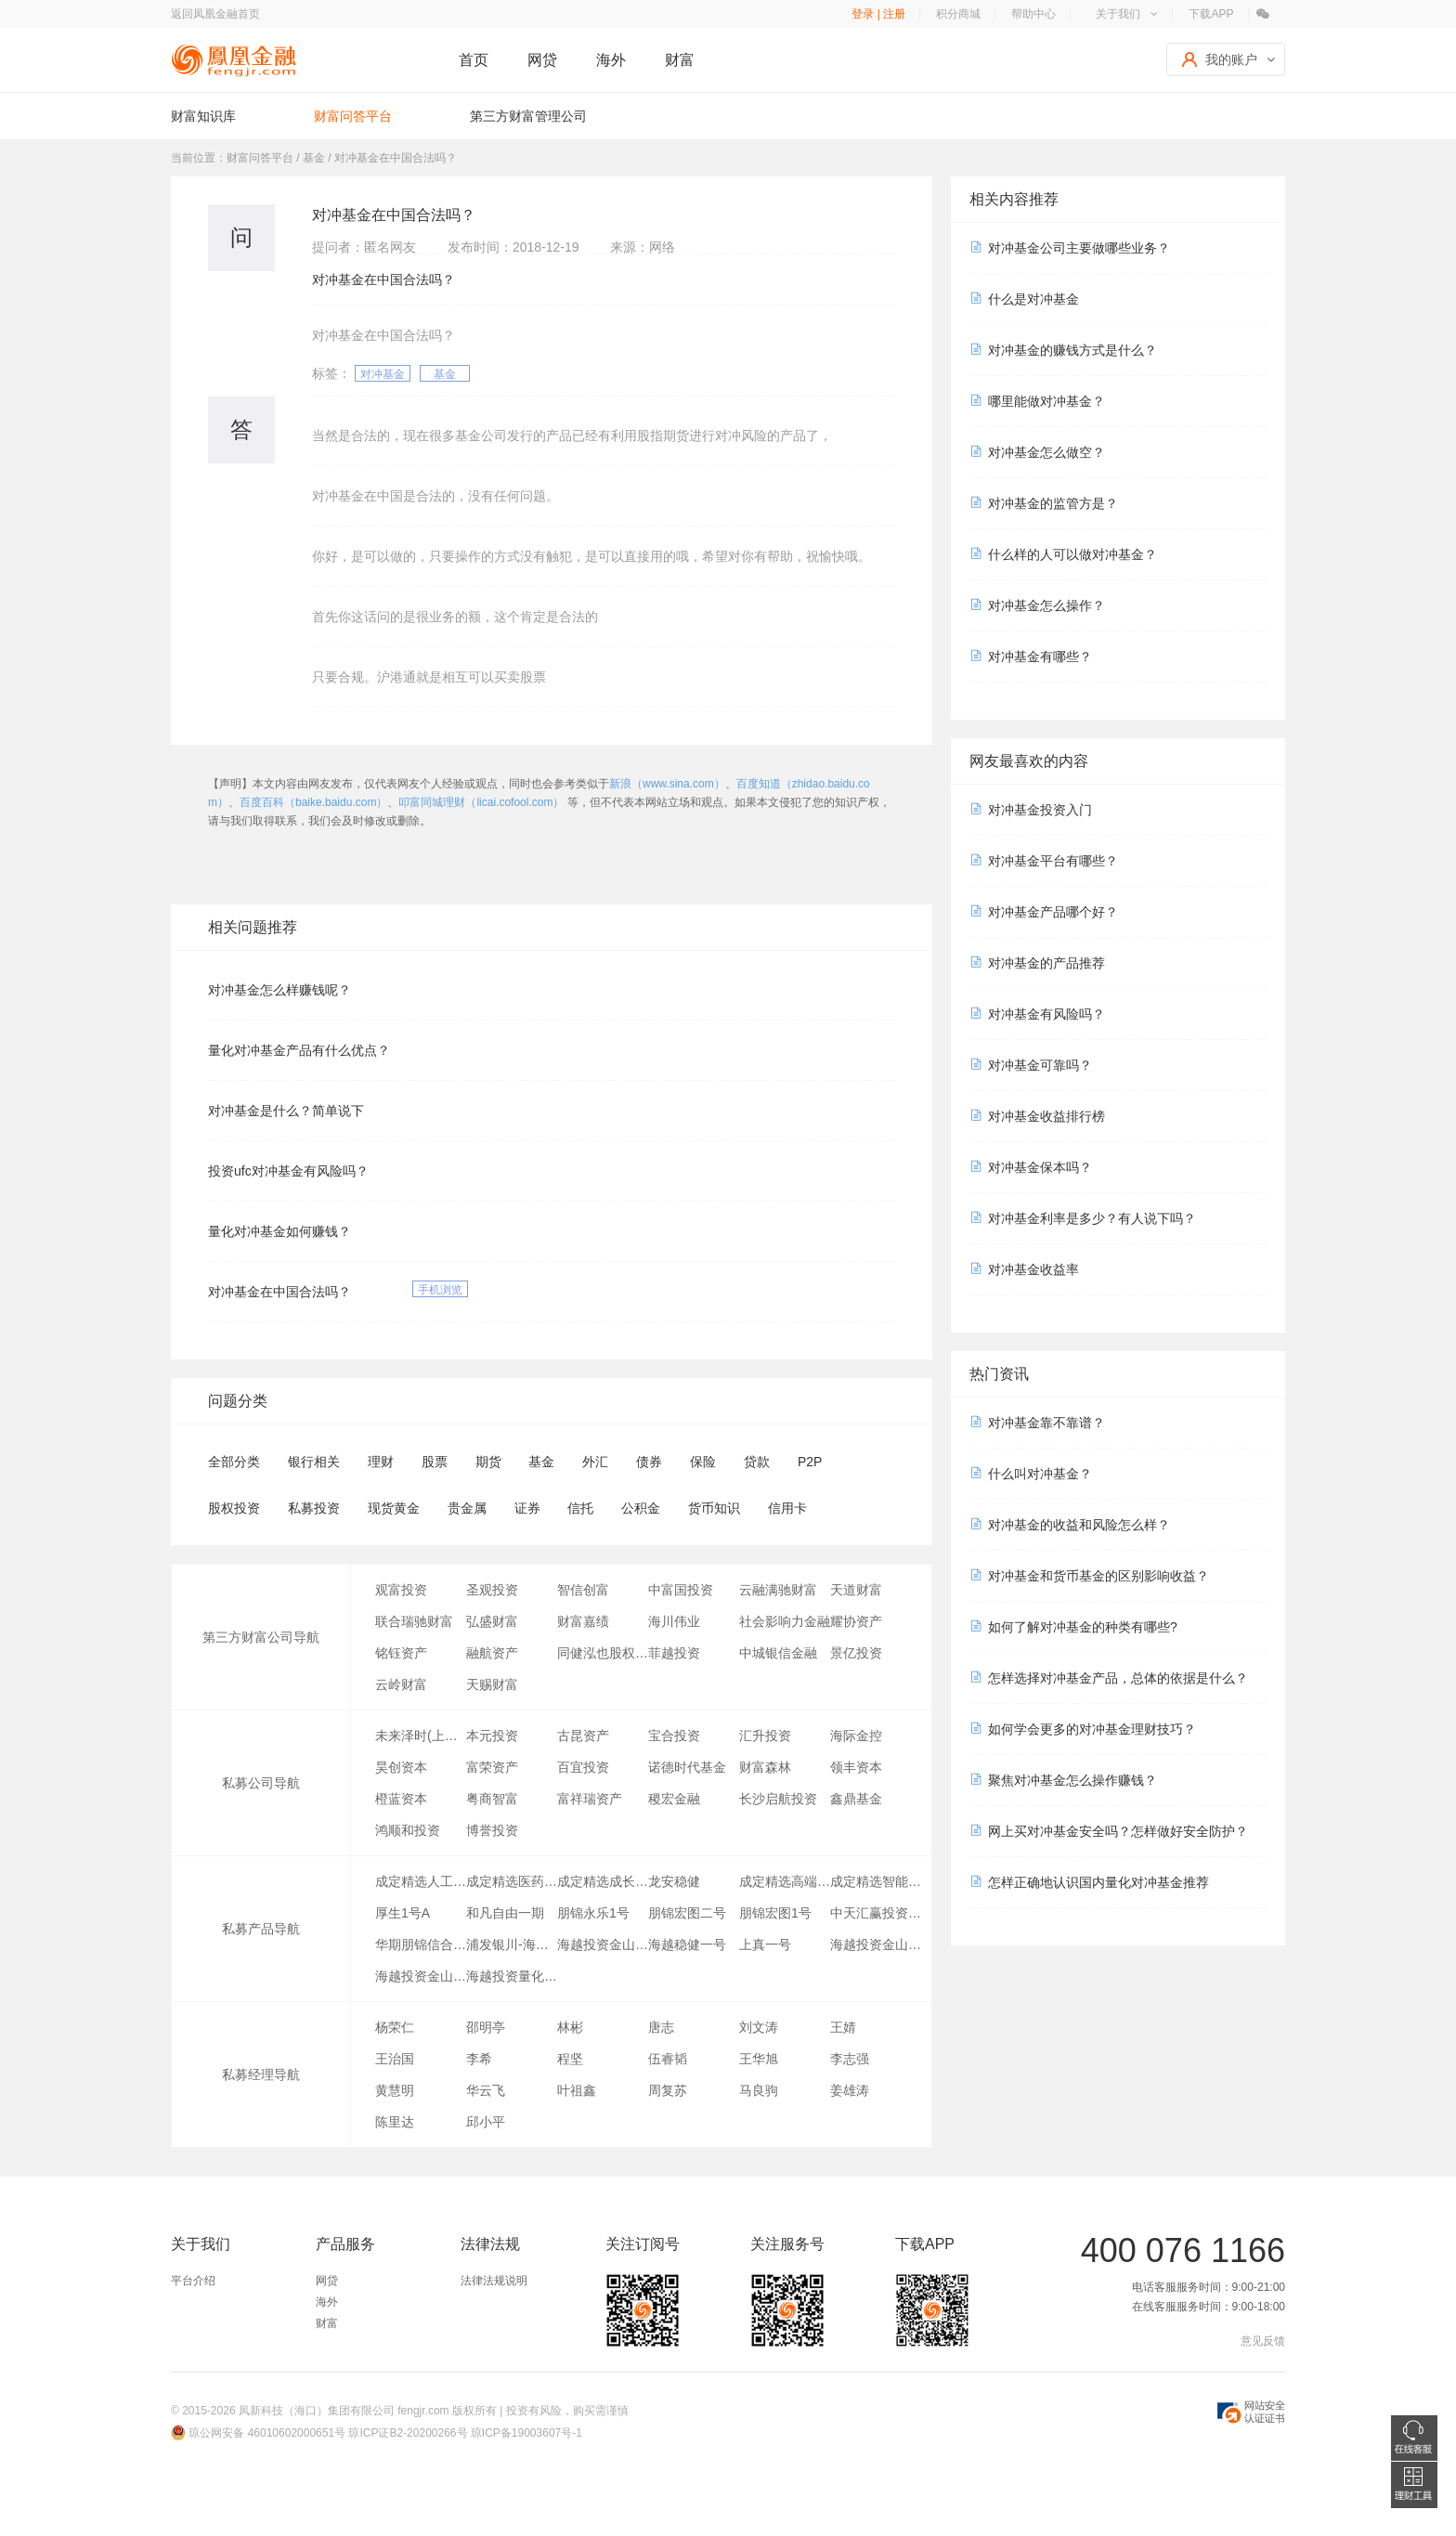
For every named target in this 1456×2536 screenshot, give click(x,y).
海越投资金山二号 (420, 1976)
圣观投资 (492, 1589)
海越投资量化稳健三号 (511, 1976)
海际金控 (856, 1735)
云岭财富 (401, 1684)
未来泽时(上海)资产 (420, 1735)
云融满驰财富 (778, 1589)
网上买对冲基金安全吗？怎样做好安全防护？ (1118, 1831)
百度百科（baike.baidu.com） (313, 802)
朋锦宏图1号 (775, 1912)
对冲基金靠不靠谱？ (1046, 1422)
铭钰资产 (401, 1652)
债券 (649, 1461)
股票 (435, 1461)
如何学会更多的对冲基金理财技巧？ (1092, 1729)
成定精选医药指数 (511, 1881)
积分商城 (958, 13)
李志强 (849, 2058)
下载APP (1211, 13)
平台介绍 (193, 2280)
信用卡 (787, 1508)
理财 (381, 1461)
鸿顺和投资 (407, 1830)
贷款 (757, 1461)
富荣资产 (492, 1767)
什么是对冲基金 (1033, 299)
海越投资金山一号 (602, 1944)
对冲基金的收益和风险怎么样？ (1079, 1524)
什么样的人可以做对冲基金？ (1072, 554)
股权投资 (234, 1508)
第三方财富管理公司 (528, 116)
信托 (580, 1508)
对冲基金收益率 (1033, 1269)
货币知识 (714, 1508)
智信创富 (583, 1589)
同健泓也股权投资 (602, 1652)
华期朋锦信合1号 (420, 1944)
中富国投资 (680, 1589)
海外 (611, 60)
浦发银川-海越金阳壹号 (511, 1944)
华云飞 (485, 2090)
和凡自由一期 (505, 1912)
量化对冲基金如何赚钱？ (279, 1231)
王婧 (843, 2027)
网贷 (542, 60)
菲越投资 (674, 1652)
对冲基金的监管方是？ (1053, 503)
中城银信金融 (778, 1652)
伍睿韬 (667, 2058)
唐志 (661, 2027)
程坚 (570, 2058)
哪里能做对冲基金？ (1046, 401)
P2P (810, 1461)
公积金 (640, 1508)
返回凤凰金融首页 (215, 13)
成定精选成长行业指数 (602, 1881)
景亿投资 (856, 1652)
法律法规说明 (494, 2280)
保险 (703, 1461)
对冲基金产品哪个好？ (1053, 911)
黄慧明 (394, 2090)
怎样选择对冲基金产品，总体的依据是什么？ (1118, 1678)
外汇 (595, 1461)
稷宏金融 (674, 1798)
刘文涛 (758, 2027)
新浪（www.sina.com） (667, 783)
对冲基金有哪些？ (1040, 656)
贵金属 (467, 1508)
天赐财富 (492, 1684)
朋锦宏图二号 (687, 1912)
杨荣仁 (394, 2027)
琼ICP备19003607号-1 (526, 2432)
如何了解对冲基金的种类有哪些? (1082, 1626)
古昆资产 (583, 1735)
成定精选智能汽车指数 (875, 1881)
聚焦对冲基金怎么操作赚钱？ (1072, 1780)
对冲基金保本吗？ (1040, 1167)
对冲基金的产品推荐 (1046, 963)
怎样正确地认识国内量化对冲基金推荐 (1098, 1882)
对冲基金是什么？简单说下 (286, 1110)
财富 (680, 60)
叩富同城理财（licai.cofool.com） (481, 802)
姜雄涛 (849, 2090)
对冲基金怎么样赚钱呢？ (279, 989)
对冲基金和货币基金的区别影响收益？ (1098, 1575)
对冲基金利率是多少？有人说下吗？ (1092, 1218)
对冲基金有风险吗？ (1046, 1014)
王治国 (394, 2058)
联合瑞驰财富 (414, 1621)
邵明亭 (485, 2027)
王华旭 (758, 2058)
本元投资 (492, 1735)
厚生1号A (402, 1912)
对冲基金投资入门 (1040, 809)
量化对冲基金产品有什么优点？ (299, 1050)
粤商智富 (492, 1798)
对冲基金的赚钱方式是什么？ (1072, 350)
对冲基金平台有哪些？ (1053, 860)
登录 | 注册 (878, 13)
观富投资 (401, 1589)
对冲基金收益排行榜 (1046, 1116)
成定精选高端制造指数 (784, 1881)
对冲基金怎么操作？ (1046, 605)
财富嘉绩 (583, 1621)
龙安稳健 (674, 1881)
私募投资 (314, 1508)
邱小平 (485, 2121)
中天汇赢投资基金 (875, 1912)
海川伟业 (674, 1621)
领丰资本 (856, 1767)
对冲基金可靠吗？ (1040, 1065)
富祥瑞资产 (589, 1798)
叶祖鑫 (576, 2090)
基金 (445, 374)
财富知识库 (203, 116)
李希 (479, 2058)
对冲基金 (382, 374)
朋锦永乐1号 (593, 1912)
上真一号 (765, 1944)
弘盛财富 (492, 1621)
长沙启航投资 (778, 1798)
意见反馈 (1263, 2340)
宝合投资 (674, 1735)
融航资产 (492, 1652)
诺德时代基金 (687, 1767)
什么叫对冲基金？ (1040, 1473)
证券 (527, 1508)
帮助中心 (1033, 13)
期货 (488, 1461)
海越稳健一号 (687, 1944)
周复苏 (667, 2090)
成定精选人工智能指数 (420, 1881)
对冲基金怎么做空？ (1046, 452)
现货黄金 (394, 1508)
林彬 (570, 2027)
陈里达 (394, 2121)
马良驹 (758, 2090)
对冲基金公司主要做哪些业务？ (1079, 248)
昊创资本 (401, 1767)
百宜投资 (583, 1767)
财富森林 (765, 1767)
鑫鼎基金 (856, 1798)
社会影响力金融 (784, 1621)
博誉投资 (492, 1830)
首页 (473, 60)
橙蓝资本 (401, 1798)
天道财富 (856, 1589)
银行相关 (314, 1461)
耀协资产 (856, 1621)
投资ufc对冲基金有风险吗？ (288, 1171)
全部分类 (234, 1461)
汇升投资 (765, 1735)
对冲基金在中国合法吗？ (279, 1291)
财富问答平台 (353, 116)
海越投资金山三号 (875, 1944)
